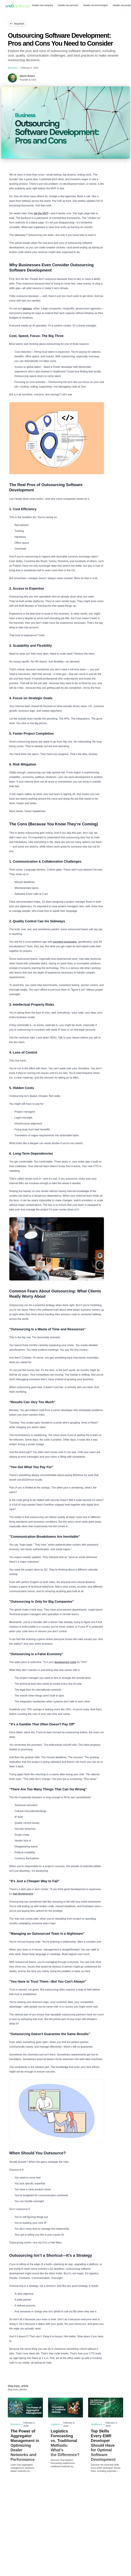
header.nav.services (68, 5)
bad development (23, 1893)
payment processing (64, 941)
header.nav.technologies (95, 5)
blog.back (17, 23)
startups (27, 308)
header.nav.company (42, 5)
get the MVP (41, 213)
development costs (65, 1662)
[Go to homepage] (17, 5)
